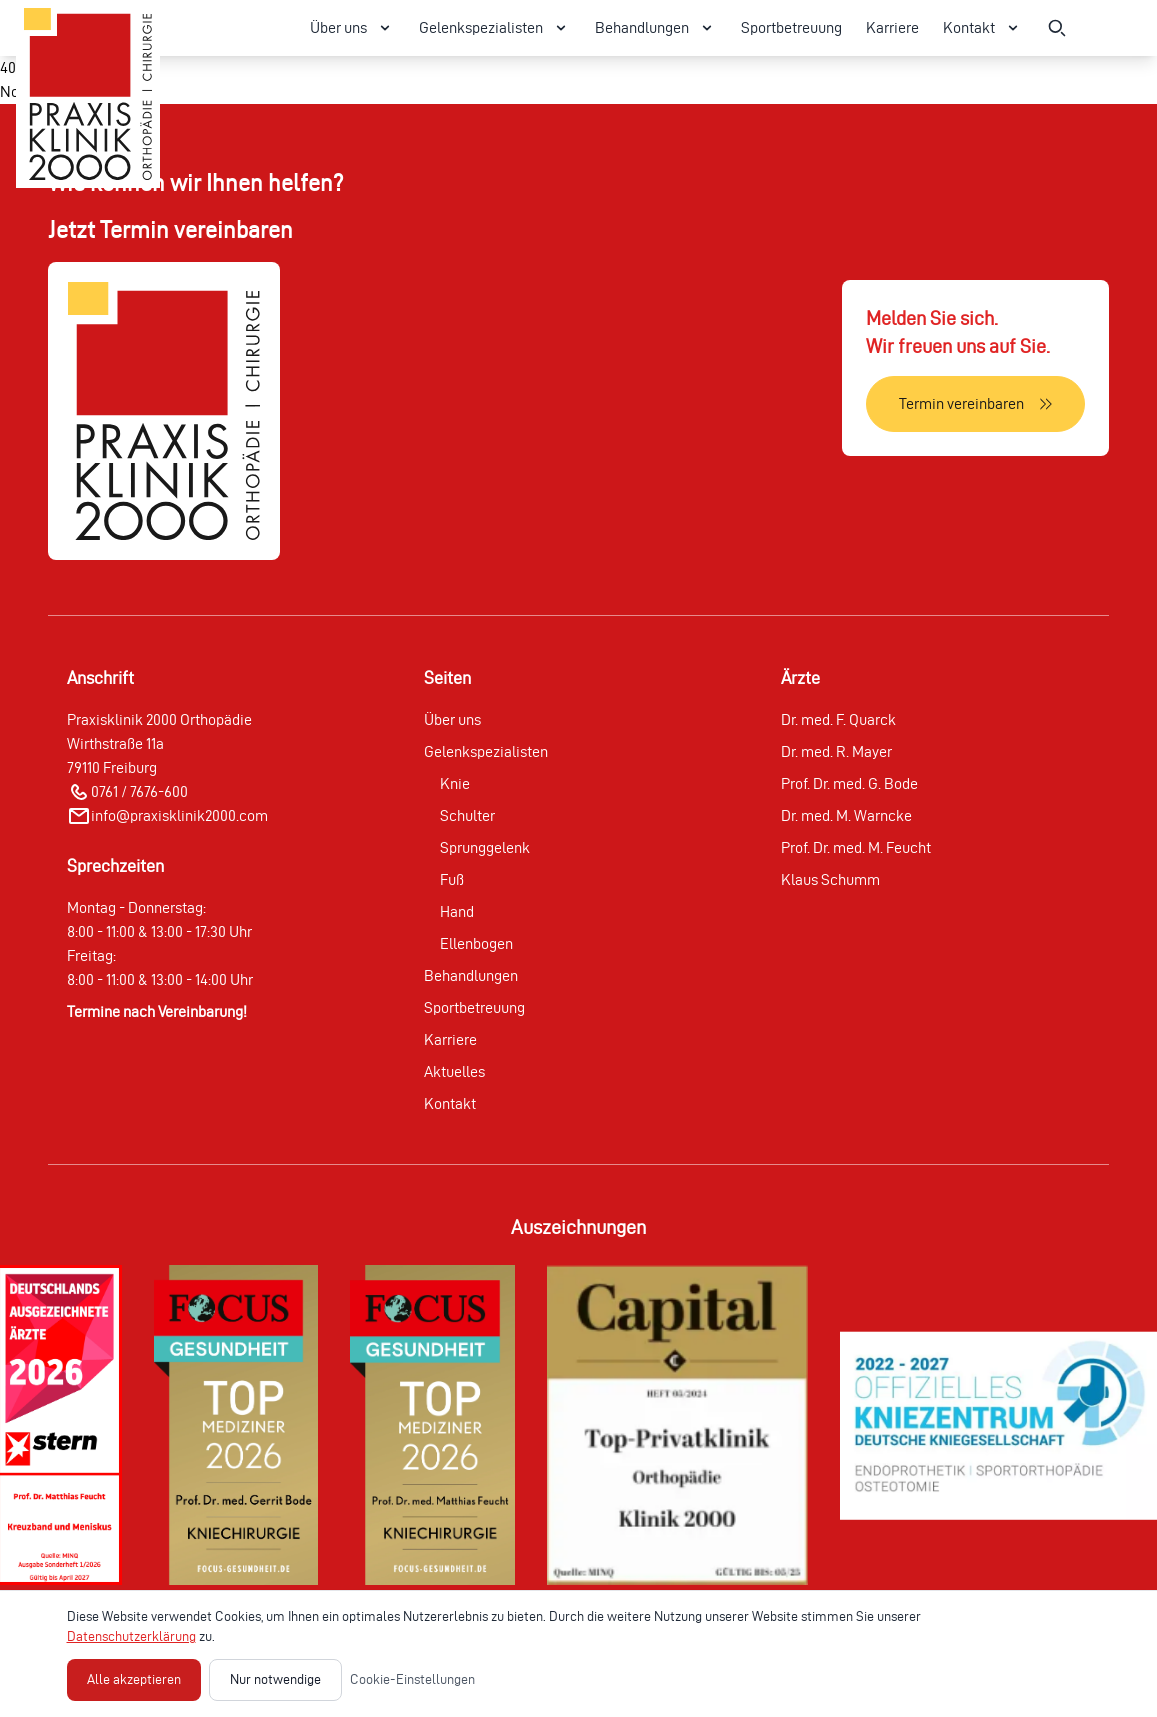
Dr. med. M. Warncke (846, 815)
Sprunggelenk (485, 847)
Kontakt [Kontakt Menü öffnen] (983, 28)
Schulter (467, 815)
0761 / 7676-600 (139, 791)
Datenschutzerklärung (131, 1636)
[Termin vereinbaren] (975, 404)
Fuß (452, 879)
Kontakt (450, 1103)
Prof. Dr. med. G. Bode (849, 783)
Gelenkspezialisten (486, 751)
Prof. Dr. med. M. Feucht (856, 847)
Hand (457, 911)
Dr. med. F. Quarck (838, 719)
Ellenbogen (476, 943)
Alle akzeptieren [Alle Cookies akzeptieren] (134, 1679)
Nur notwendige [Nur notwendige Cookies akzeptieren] (275, 1679)
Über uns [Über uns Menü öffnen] (352, 28)
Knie (455, 783)
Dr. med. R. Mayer (836, 751)
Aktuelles (454, 1071)
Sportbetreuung (791, 27)
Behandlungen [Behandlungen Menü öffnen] (656, 28)
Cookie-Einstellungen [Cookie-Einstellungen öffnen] (412, 1679)
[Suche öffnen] (1057, 28)
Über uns (452, 719)
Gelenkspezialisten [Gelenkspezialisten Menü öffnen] (495, 28)
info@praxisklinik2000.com (179, 815)
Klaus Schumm (830, 879)
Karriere (892, 27)
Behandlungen (471, 975)
